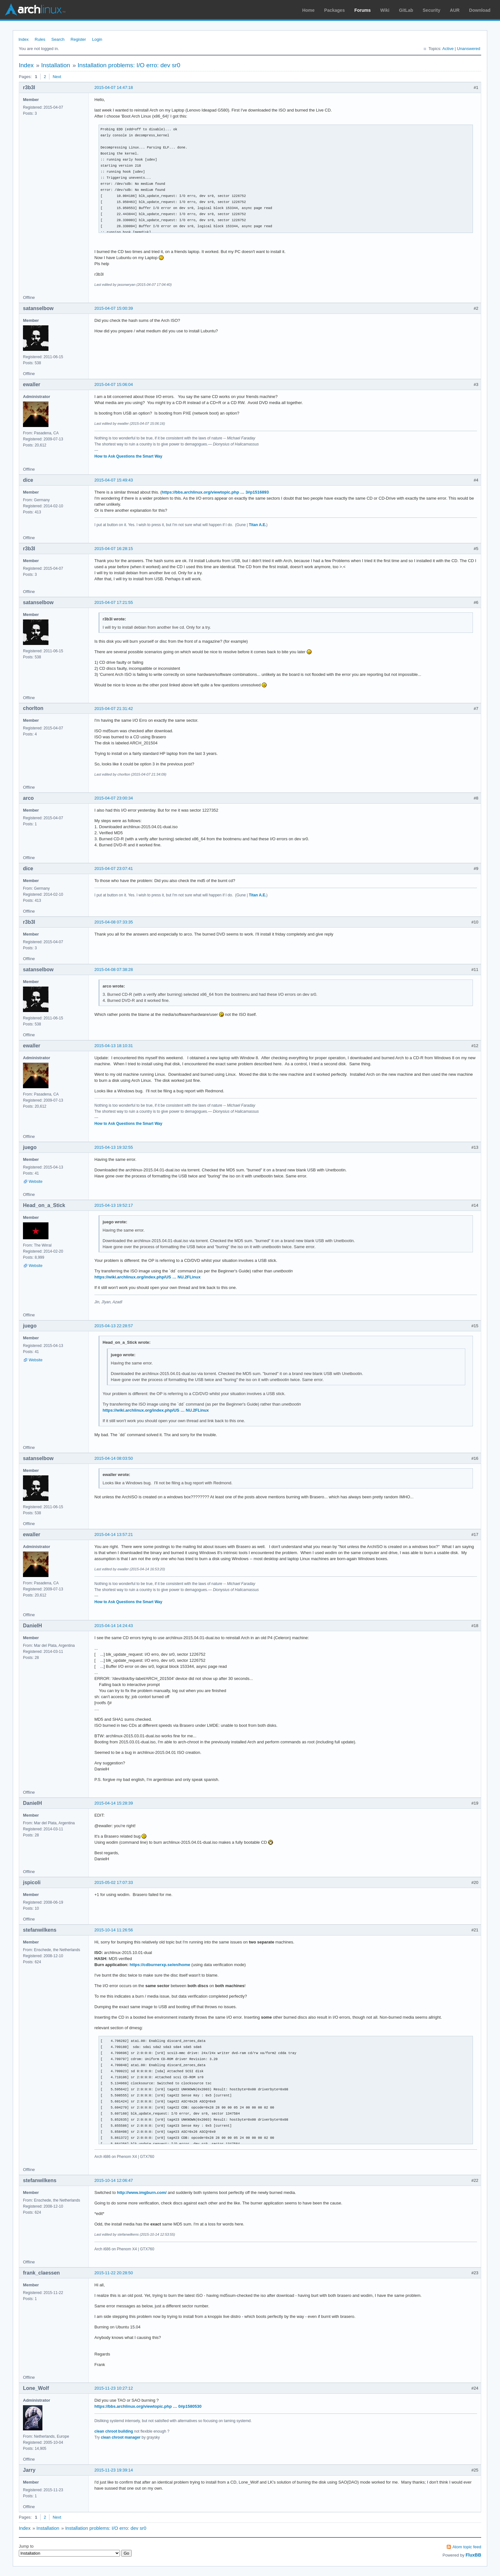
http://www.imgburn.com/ (142, 2192)
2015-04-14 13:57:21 (113, 1534)
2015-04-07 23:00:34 (113, 798)
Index (23, 39)
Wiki (385, 10)
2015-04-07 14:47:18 (113, 87)
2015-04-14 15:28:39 (113, 1803)
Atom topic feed (466, 2546)
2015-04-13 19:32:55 (113, 1147)
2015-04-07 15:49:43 (113, 480)
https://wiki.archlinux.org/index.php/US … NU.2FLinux (147, 1277)
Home (308, 10)
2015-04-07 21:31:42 (113, 708)
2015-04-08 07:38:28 (113, 969)
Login (97, 39)
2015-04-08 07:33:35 (113, 922)
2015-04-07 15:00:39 (113, 308)
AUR (455, 10)
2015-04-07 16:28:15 (113, 548)
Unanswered (468, 48)
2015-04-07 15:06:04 (113, 384)
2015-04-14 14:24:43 (113, 1625)
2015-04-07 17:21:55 (113, 602)
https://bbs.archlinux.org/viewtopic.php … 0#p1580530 (148, 2406)
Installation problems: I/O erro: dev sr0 (128, 65)
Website (35, 1181)
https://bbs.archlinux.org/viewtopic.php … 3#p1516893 (215, 492)
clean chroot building (113, 2431)
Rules (40, 39)
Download (479, 10)
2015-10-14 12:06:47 (113, 2180)
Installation (55, 65)
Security (431, 10)
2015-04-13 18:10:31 (113, 1045)
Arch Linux (35, 9)
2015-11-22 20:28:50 (113, 2272)
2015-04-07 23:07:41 (113, 868)
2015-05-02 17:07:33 (113, 1882)
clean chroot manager (121, 2437)
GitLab (406, 10)
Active (447, 48)
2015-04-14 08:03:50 (113, 1458)
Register (78, 39)
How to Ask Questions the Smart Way (128, 456)
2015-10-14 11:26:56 (113, 1930)
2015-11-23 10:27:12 (113, 2388)
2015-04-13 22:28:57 (113, 1325)
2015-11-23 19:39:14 (113, 2470)
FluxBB (473, 2555)
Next (57, 76)
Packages (334, 10)
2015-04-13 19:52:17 (113, 1205)
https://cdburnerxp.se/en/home (160, 1964)
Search (57, 39)
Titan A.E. (257, 525)
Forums (362, 10)
